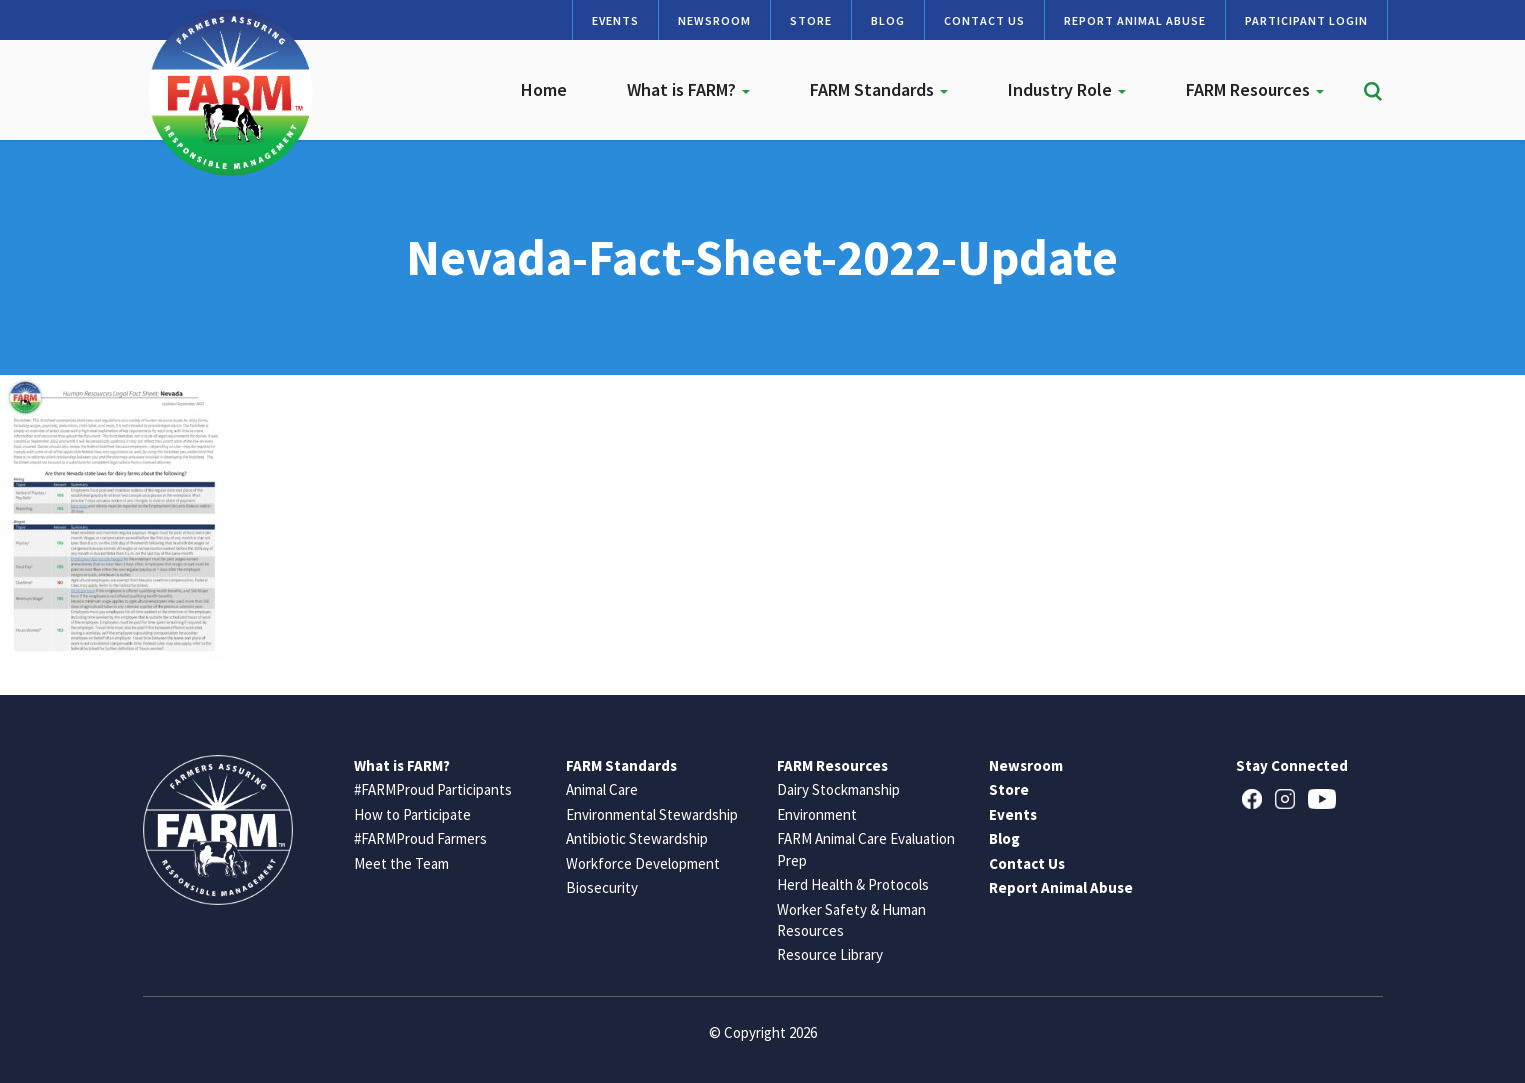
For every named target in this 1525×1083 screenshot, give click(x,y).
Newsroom (714, 20)
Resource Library (830, 954)
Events (615, 20)
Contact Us (984, 20)
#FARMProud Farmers (420, 838)
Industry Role (1067, 89)
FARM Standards (879, 89)
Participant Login (1306, 20)
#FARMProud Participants (433, 789)
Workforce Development (643, 863)
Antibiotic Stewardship (637, 838)
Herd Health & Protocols (853, 884)
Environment (817, 814)
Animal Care (602, 789)
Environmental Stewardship (652, 814)
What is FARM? (688, 89)
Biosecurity (602, 887)
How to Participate (412, 814)
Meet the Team (401, 863)
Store (811, 20)
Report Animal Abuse (1135, 20)
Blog (888, 20)
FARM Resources (1255, 89)
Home (544, 89)
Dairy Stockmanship (838, 789)
